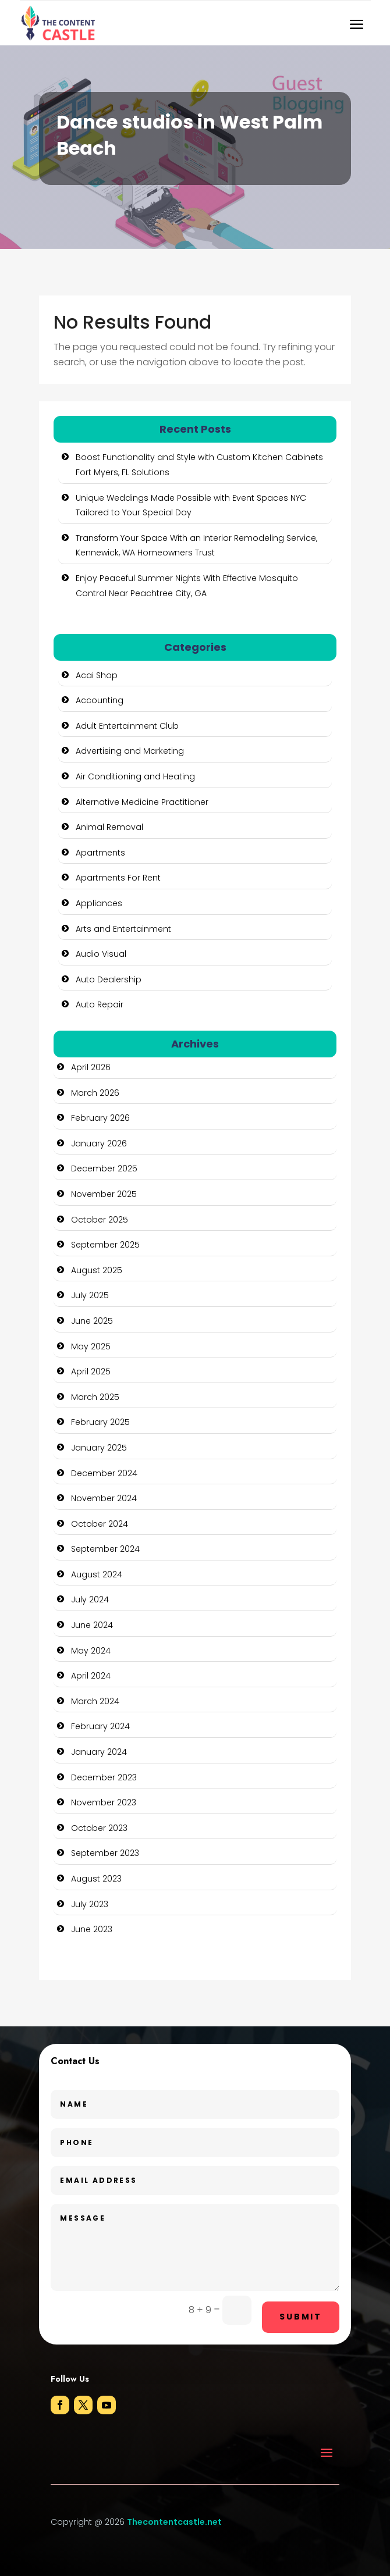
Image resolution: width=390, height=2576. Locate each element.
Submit (300, 2316)
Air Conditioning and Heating (135, 776)
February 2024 (100, 1726)
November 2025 (104, 1194)
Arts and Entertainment (123, 929)
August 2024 (96, 1574)
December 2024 (104, 1473)
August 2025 (96, 1270)
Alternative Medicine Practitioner (142, 802)
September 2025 (105, 1244)
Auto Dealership (108, 979)
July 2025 (90, 1295)
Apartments (100, 852)
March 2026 (95, 1093)
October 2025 (99, 1219)
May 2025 (91, 1346)
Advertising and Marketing (130, 751)
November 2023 (103, 1802)
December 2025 (104, 1168)
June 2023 (91, 1929)
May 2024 (91, 1650)
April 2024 (91, 1675)
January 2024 (99, 1752)
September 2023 (105, 1853)
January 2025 (99, 1447)
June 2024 (92, 1625)
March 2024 (95, 1701)
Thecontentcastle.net (174, 2522)
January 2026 (99, 1143)
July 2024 (90, 1599)
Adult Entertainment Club (127, 726)
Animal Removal (109, 827)
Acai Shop (97, 675)
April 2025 (91, 1371)
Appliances (99, 903)
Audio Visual (101, 954)
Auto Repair (99, 1004)
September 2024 (105, 1549)
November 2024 (104, 1498)
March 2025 (95, 1397)
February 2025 (100, 1422)
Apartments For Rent (118, 877)
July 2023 (89, 1904)
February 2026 (100, 1118)
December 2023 (104, 1777)
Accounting (99, 700)
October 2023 (99, 1828)
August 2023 (96, 1878)
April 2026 (91, 1067)
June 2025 (92, 1321)
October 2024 (99, 1524)
